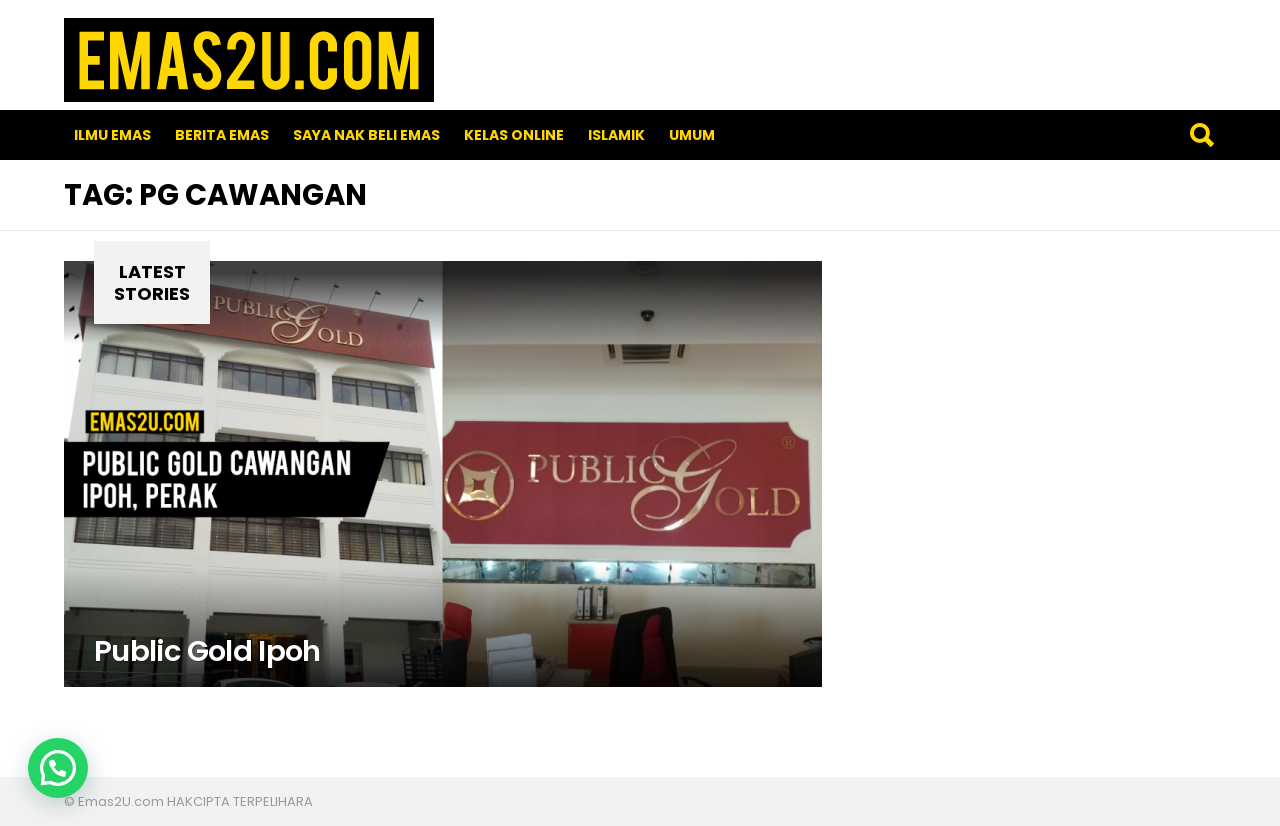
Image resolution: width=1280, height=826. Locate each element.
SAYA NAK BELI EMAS (366, 135)
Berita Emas (222, 135)
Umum (692, 135)
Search (1201, 135)
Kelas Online (514, 135)
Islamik (616, 135)
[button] (58, 768)
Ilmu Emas (112, 135)
